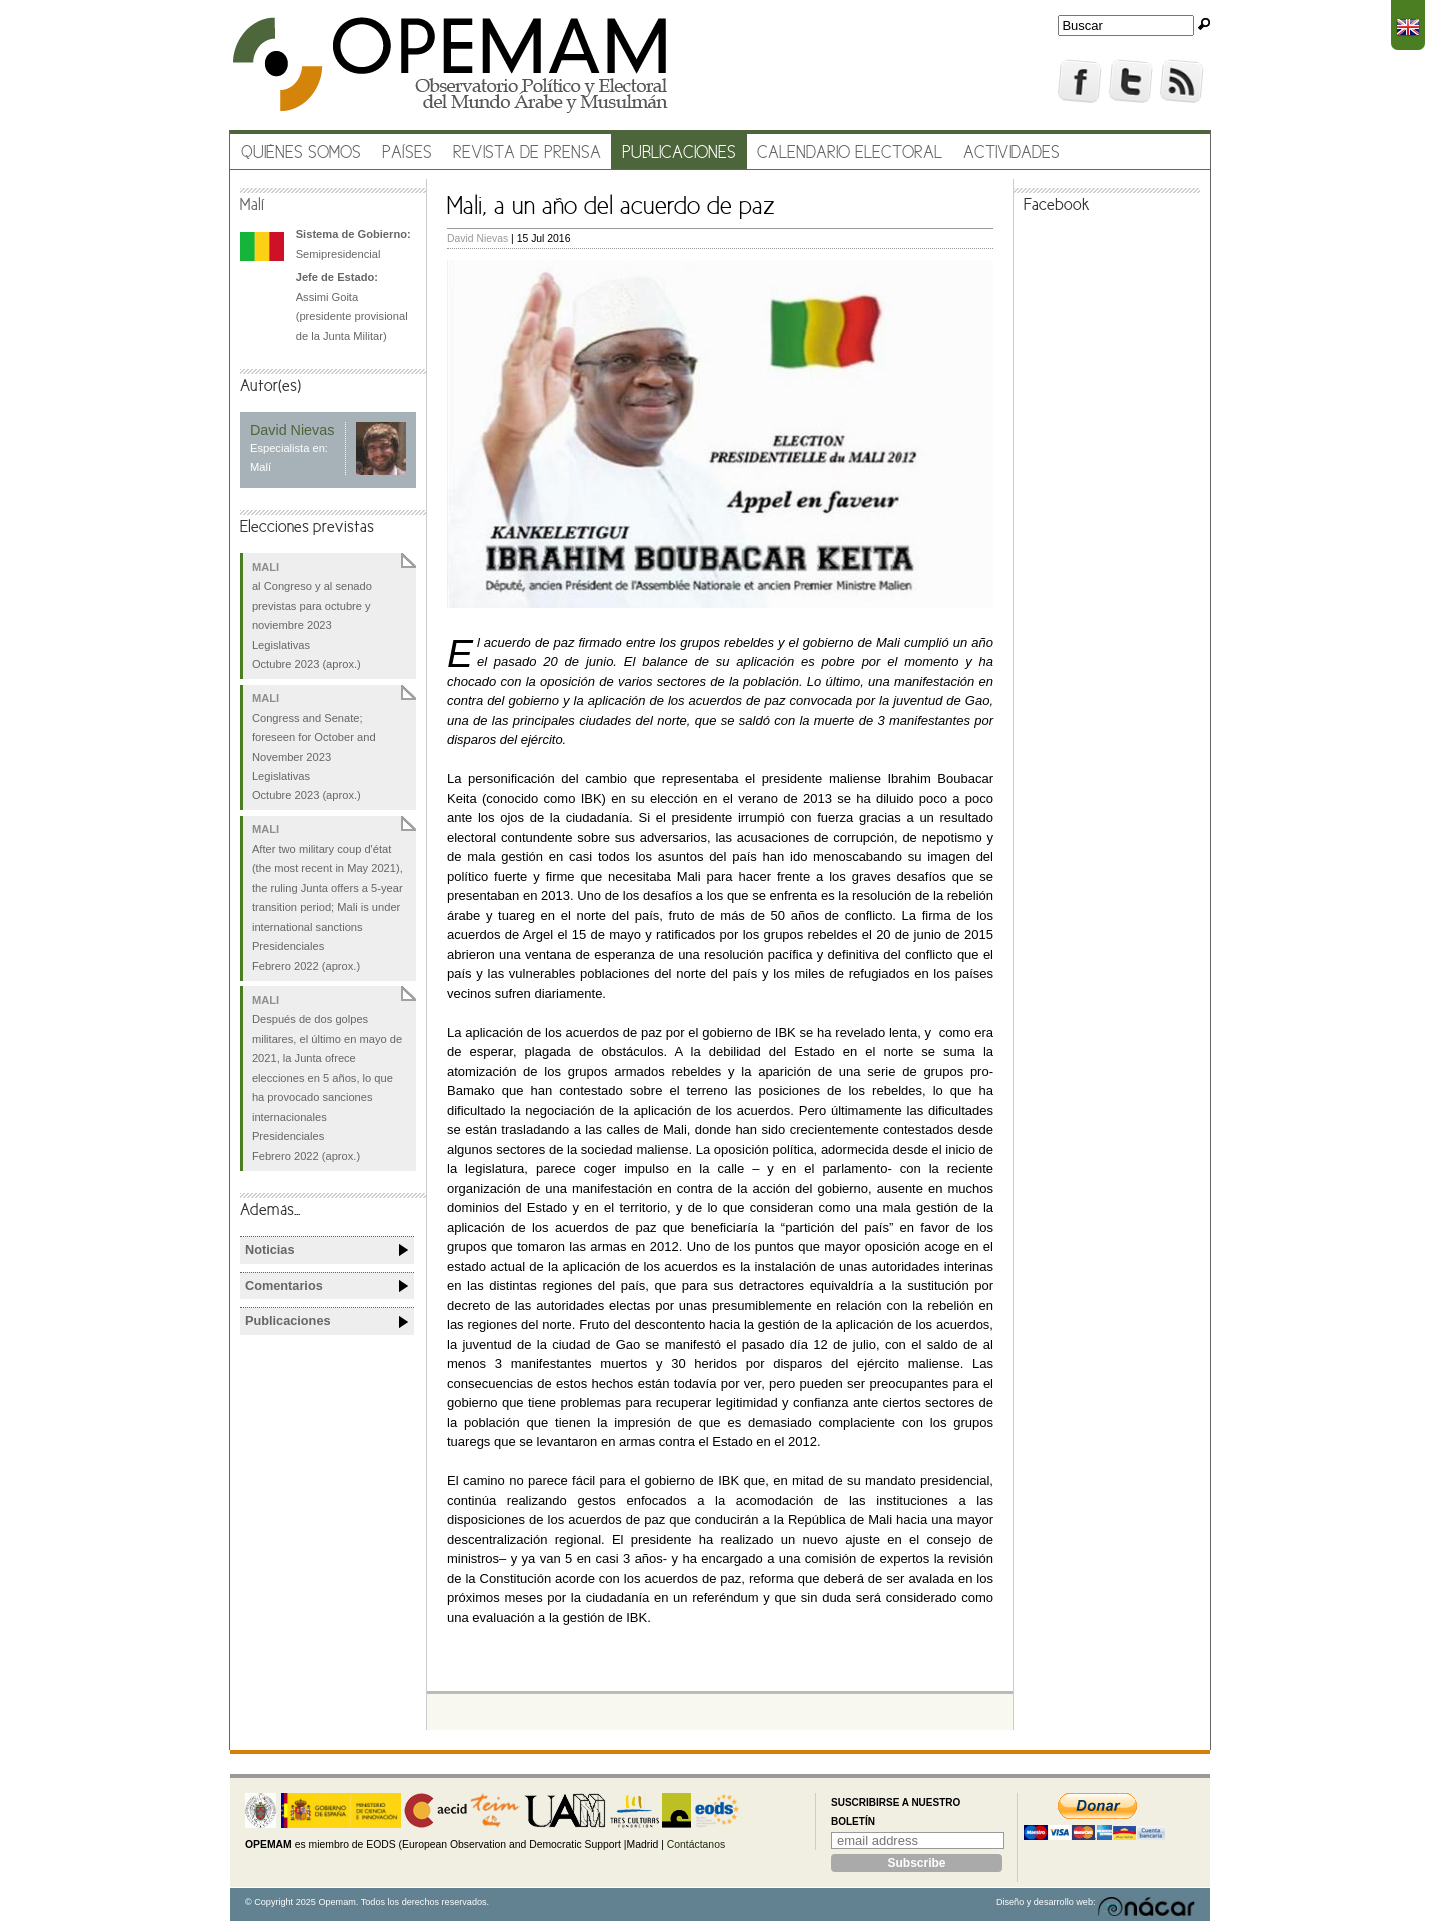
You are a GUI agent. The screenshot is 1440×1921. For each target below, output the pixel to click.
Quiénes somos (301, 153)
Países (407, 153)
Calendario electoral (849, 153)
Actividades (1011, 153)
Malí (252, 206)
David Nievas (477, 238)
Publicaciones (679, 153)
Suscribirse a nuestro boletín (895, 1812)
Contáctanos (696, 1844)
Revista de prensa (527, 153)
